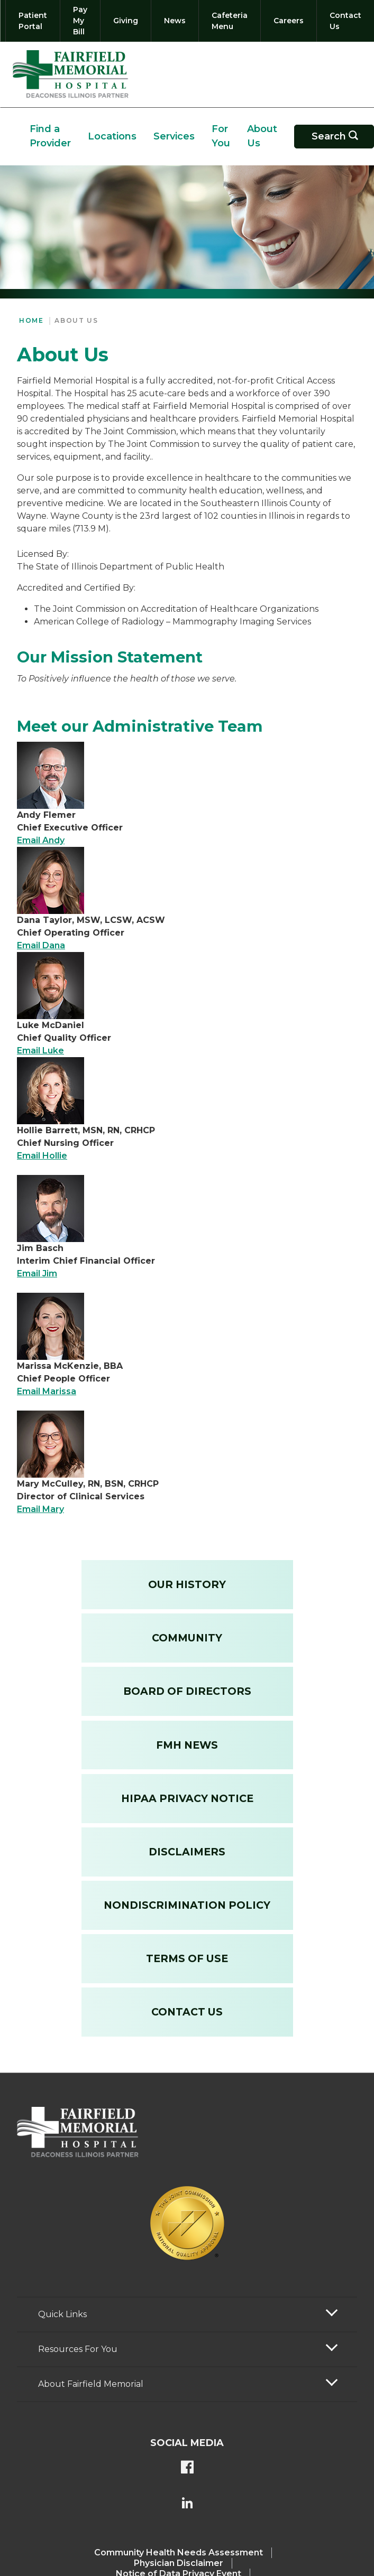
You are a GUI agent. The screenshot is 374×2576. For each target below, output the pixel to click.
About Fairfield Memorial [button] (90, 2384)
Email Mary (40, 1509)
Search (340, 136)
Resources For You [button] (77, 2349)
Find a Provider (50, 136)
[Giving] (126, 21)
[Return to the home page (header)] (71, 74)
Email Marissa (46, 1391)
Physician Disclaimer (178, 2563)
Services (174, 136)
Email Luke (40, 1051)
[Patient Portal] (33, 21)
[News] (174, 21)
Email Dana (41, 945)
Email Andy (41, 840)
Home (31, 320)
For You (221, 136)
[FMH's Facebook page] (187, 2468)
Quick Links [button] (62, 2314)
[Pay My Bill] (80, 21)
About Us (262, 136)
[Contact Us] (343, 21)
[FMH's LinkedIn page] (187, 2504)
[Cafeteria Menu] (229, 21)
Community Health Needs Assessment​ (178, 2552)
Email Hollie (42, 1156)
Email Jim (37, 1273)
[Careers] (288, 21)
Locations (112, 136)
